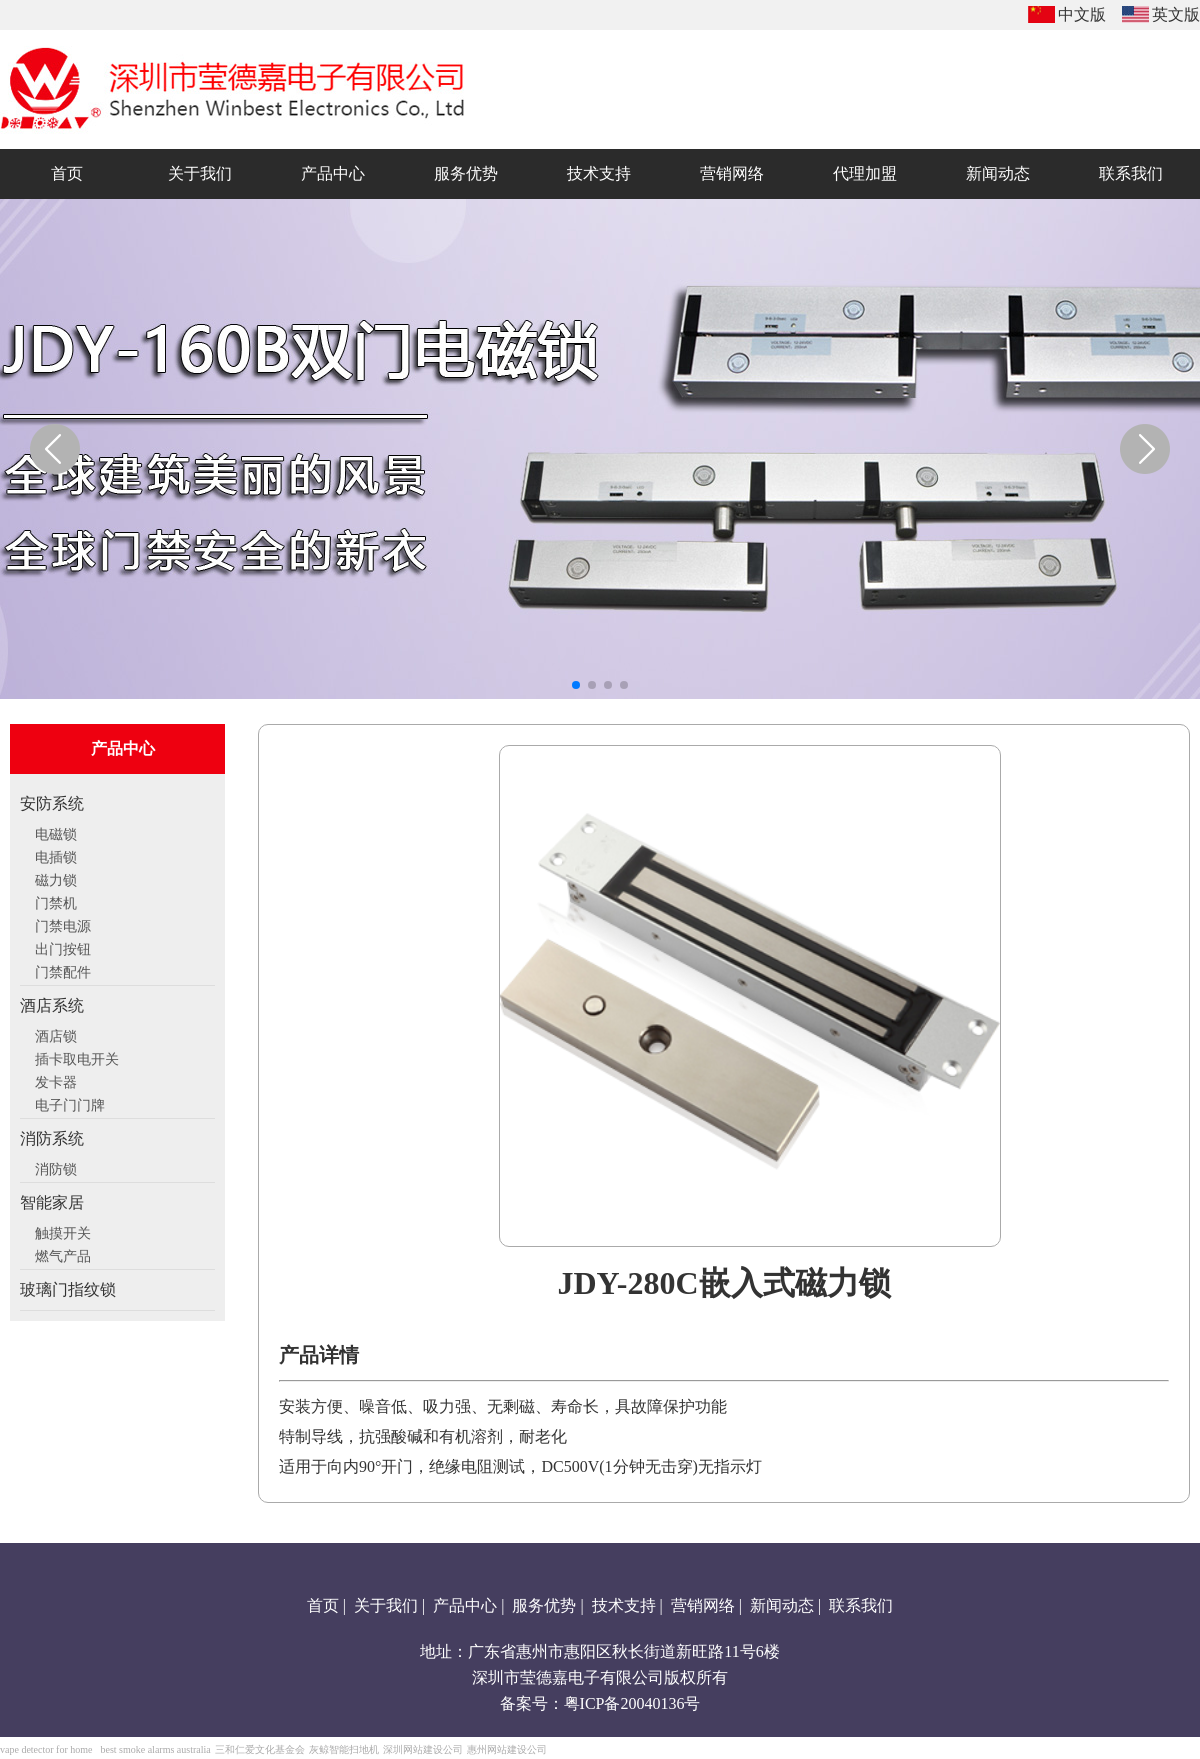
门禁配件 (63, 970)
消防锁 (56, 1167)
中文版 (1082, 14)
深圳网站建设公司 (423, 1749)
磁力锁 (56, 878)
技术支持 (624, 1605)
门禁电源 (63, 924)
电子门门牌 (70, 1103)
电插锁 (56, 855)
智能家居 (52, 1202)
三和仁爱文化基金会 (260, 1749)
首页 (323, 1605)
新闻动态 (782, 1605)
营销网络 (703, 1605)
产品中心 (465, 1605)
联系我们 (861, 1605)
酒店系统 (52, 1005)
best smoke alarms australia (155, 1749)
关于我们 (386, 1605)
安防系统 (52, 803)
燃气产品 (63, 1254)
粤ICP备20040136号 (632, 1703)
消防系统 (52, 1138)
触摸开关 (63, 1231)
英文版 (1176, 14)
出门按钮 (63, 947)
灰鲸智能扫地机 (344, 1749)
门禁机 (56, 901)
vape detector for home (46, 1749)
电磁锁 (56, 832)
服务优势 (544, 1605)
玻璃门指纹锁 (68, 1289)
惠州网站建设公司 (507, 1749)
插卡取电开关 (77, 1057)
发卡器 (56, 1080)
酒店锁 (56, 1034)
